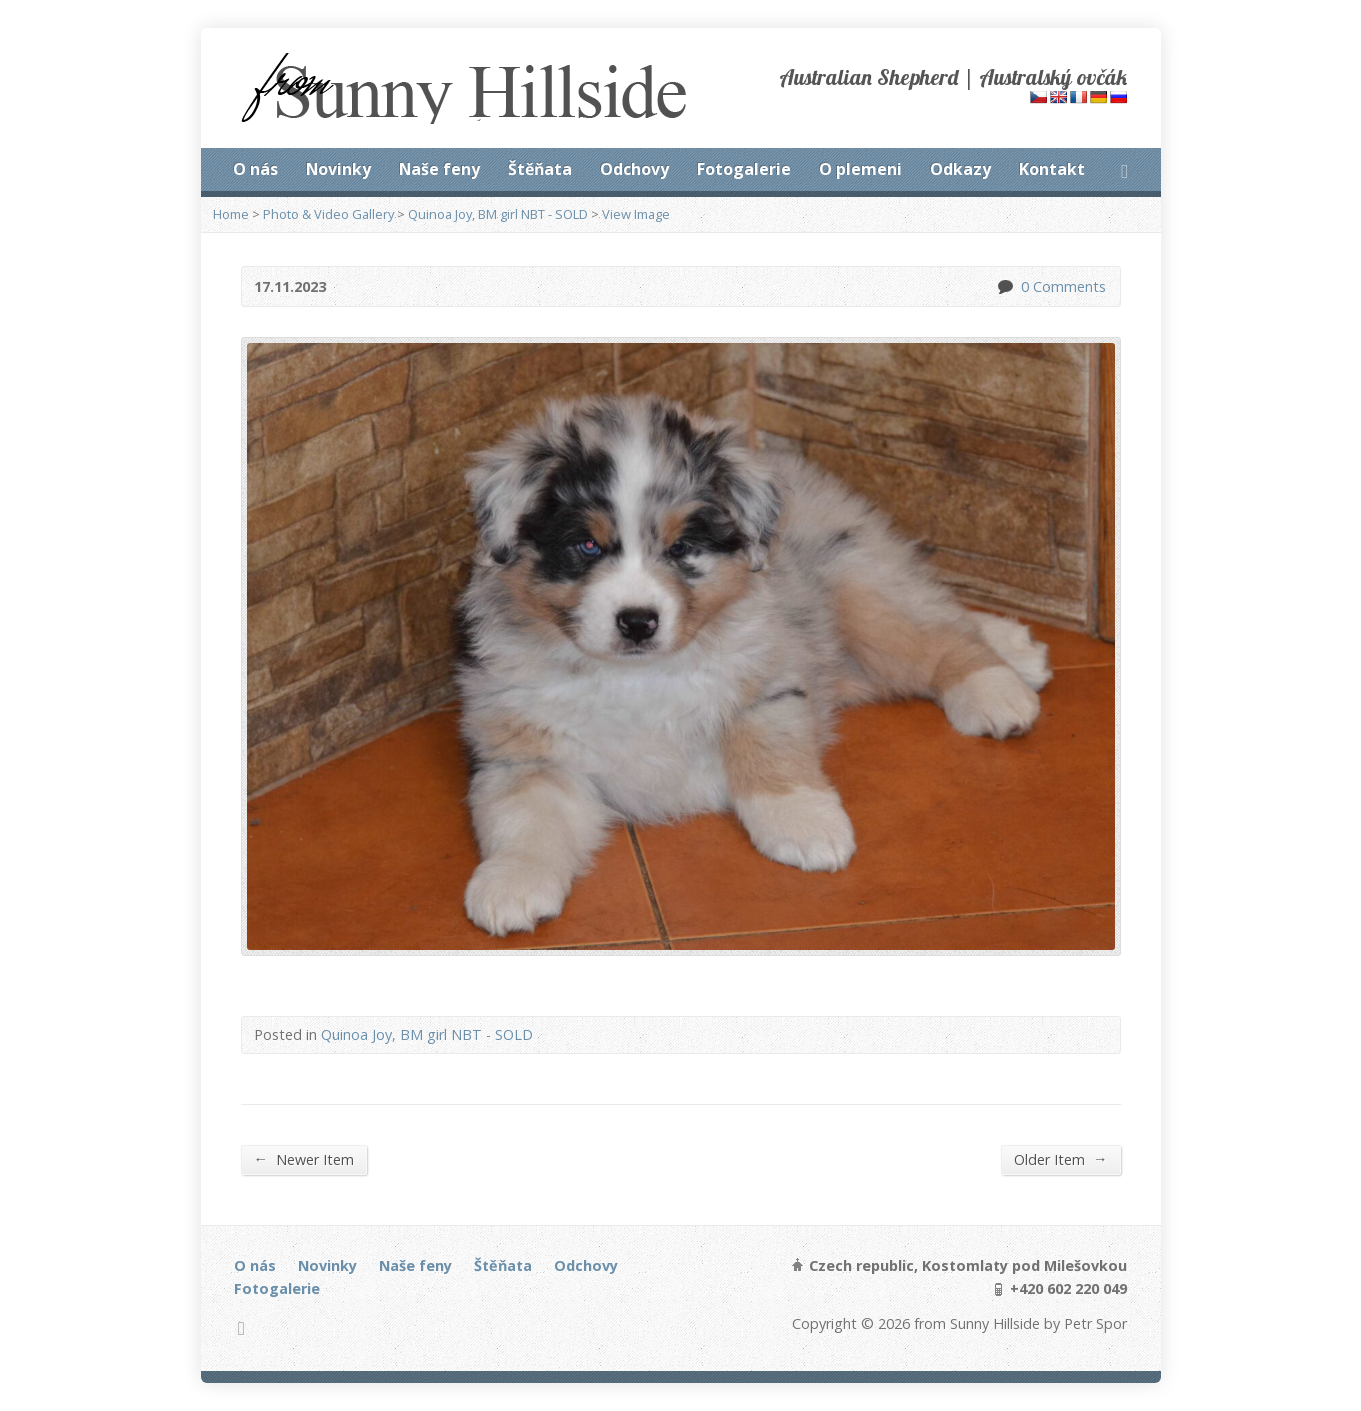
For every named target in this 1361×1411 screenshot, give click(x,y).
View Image (636, 214)
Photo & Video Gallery (328, 214)
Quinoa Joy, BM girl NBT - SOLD (498, 214)
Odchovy (634, 169)
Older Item (1060, 1159)
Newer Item (304, 1159)
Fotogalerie (744, 169)
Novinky (338, 169)
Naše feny (439, 169)
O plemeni (860, 169)
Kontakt (1052, 169)
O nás (255, 169)
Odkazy (960, 169)
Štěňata (540, 169)
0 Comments (1004, 286)
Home (231, 214)
